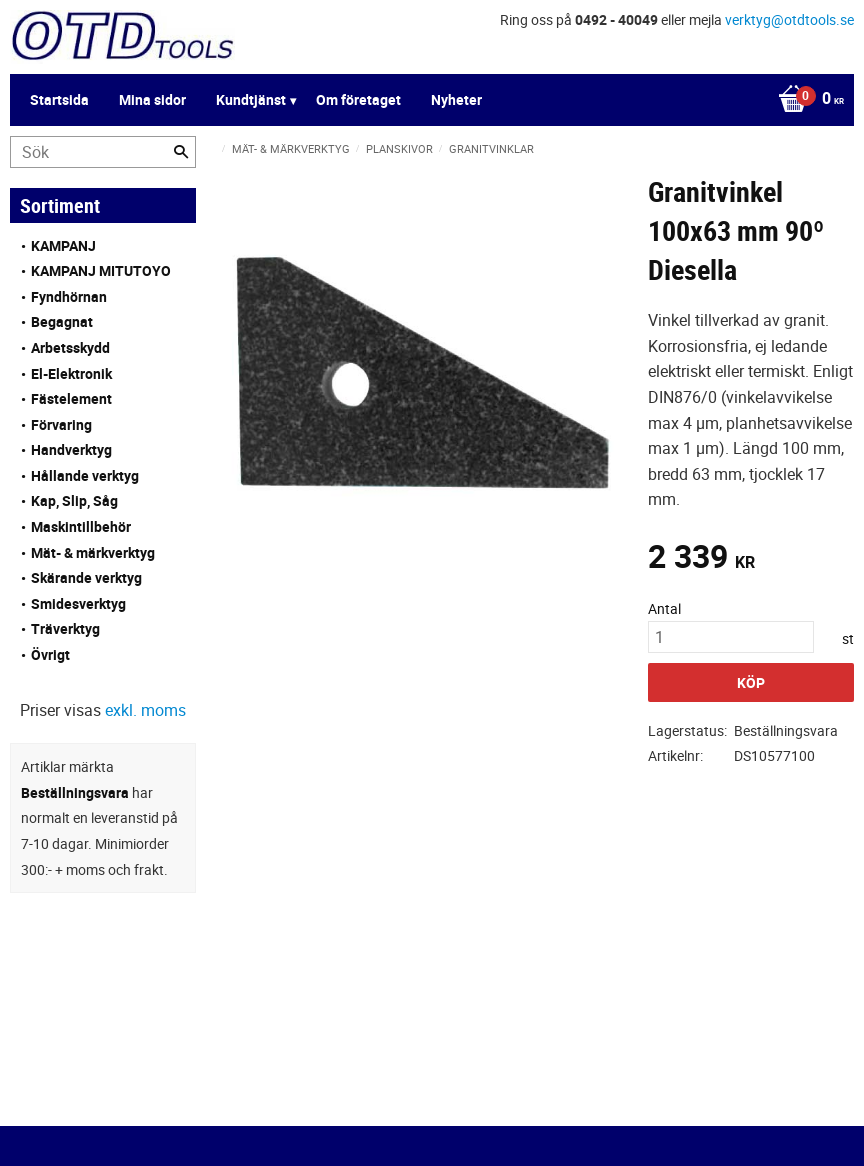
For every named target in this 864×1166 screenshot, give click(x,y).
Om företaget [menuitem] (358, 99)
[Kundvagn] (806, 100)
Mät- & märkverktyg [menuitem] (93, 552)
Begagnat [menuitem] (62, 321)
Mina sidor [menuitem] (152, 99)
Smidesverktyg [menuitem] (78, 603)
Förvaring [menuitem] (61, 424)
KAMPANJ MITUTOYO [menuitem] (101, 270)
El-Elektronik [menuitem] (71, 373)
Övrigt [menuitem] (50, 654)
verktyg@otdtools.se (789, 19)
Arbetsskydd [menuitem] (70, 347)
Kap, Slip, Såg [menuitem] (74, 500)
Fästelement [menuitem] (71, 398)
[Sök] (181, 152)
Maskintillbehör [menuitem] (81, 526)
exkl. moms (145, 710)
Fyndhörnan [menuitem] (69, 296)
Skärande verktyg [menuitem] (86, 577)
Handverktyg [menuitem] (71, 449)
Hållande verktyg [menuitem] (85, 475)
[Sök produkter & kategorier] (103, 152)
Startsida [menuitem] (59, 99)
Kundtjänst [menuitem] (251, 99)
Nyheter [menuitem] (456, 99)
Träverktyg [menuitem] (65, 628)
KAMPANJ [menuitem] (63, 245)
